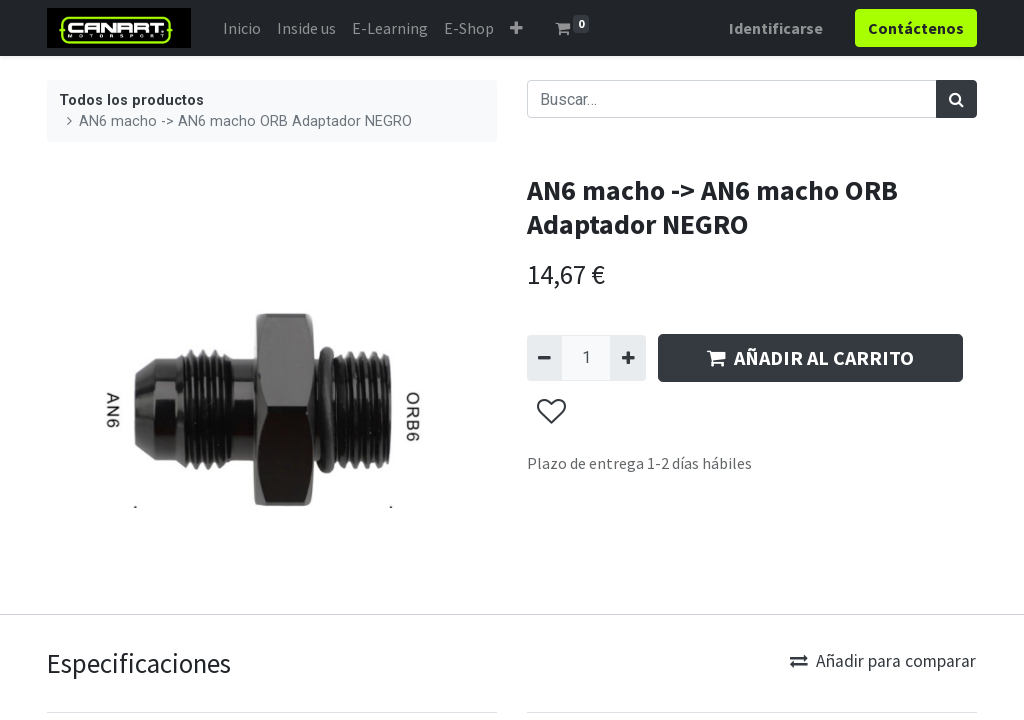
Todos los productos (131, 100)
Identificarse (776, 28)
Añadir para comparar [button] (883, 661)
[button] (516, 28)
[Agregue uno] (627, 358)
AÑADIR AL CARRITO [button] (810, 357)
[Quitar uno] (544, 358)
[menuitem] (242, 28)
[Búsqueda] (956, 99)
